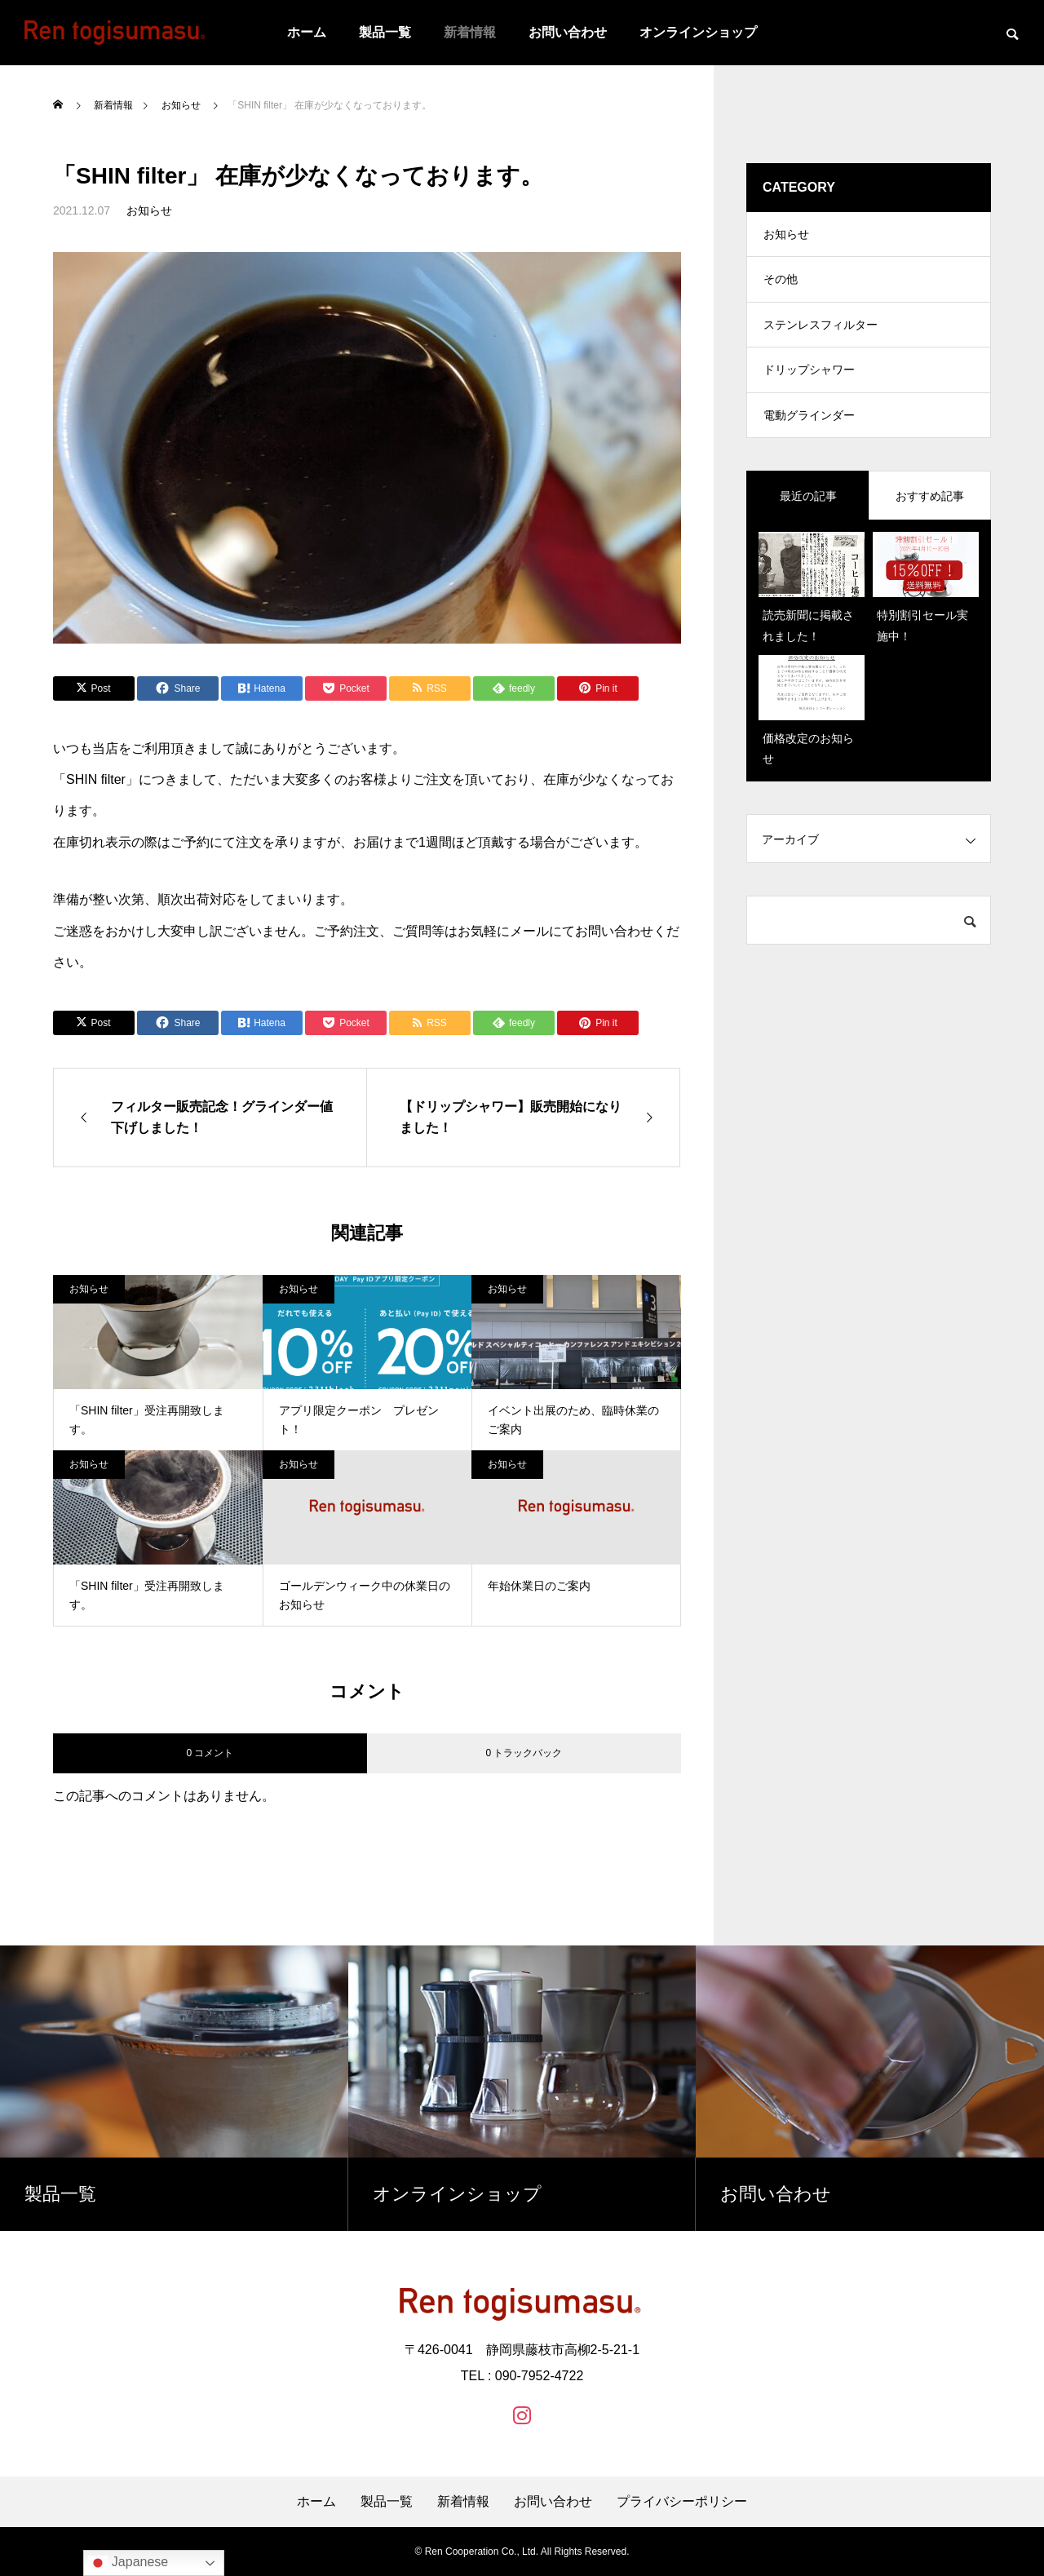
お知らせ (149, 210)
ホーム (306, 32)
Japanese (128, 2563)
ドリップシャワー (809, 383)
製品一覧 (385, 32)
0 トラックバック (523, 1753)
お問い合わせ (568, 32)
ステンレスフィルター (820, 334)
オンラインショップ (698, 32)
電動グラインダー (809, 432)
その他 (780, 285)
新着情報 (470, 32)
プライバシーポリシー (682, 2501)
